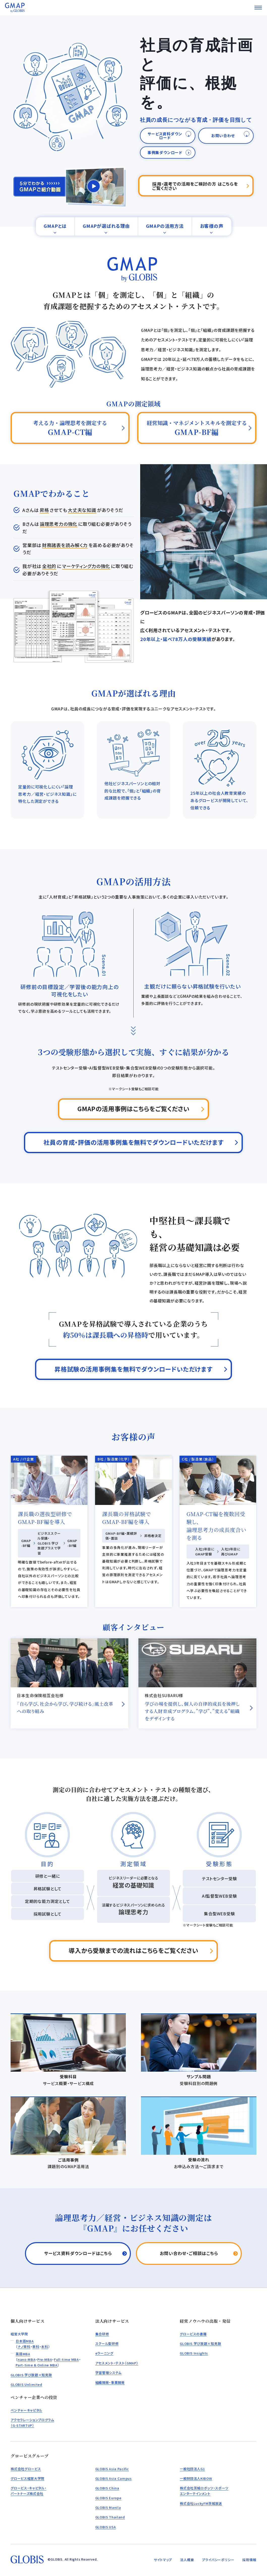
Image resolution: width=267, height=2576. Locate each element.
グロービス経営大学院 (27, 2478)
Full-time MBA (66, 2359)
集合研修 (102, 2334)
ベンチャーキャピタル (26, 2410)
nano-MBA (26, 2359)
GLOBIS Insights (194, 2353)
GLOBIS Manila (108, 2507)
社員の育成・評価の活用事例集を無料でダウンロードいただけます (133, 1142)
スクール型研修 (107, 2343)
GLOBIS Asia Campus (113, 2478)
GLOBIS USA (105, 2526)
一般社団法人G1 (192, 2468)
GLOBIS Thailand (110, 2517)
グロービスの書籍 (193, 2334)
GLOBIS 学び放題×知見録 (31, 2374)
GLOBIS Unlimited (26, 2384)
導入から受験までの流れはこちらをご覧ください (133, 1950)
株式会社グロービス (26, 2468)
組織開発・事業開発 (110, 2382)
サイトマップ (163, 2559)
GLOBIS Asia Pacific (112, 2468)
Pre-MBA (44, 2359)
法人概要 (187, 2559)
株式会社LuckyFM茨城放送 (201, 2503)
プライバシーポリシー (218, 2559)
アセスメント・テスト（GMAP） (116, 2363)
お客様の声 (211, 225)
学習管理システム (108, 2372)
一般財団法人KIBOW (196, 2478)
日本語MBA (25, 2341)
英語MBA (23, 2353)
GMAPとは (55, 225)
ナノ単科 (24, 2346)
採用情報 (249, 2559)
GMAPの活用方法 (165, 225)
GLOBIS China (107, 2488)
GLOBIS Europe (108, 2497)
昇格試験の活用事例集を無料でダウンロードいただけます (133, 1369)
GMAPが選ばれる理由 (106, 225)
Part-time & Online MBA (36, 2365)
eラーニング (104, 2353)
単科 (35, 2346)
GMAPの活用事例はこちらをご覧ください (133, 1108)
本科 (44, 2346)
